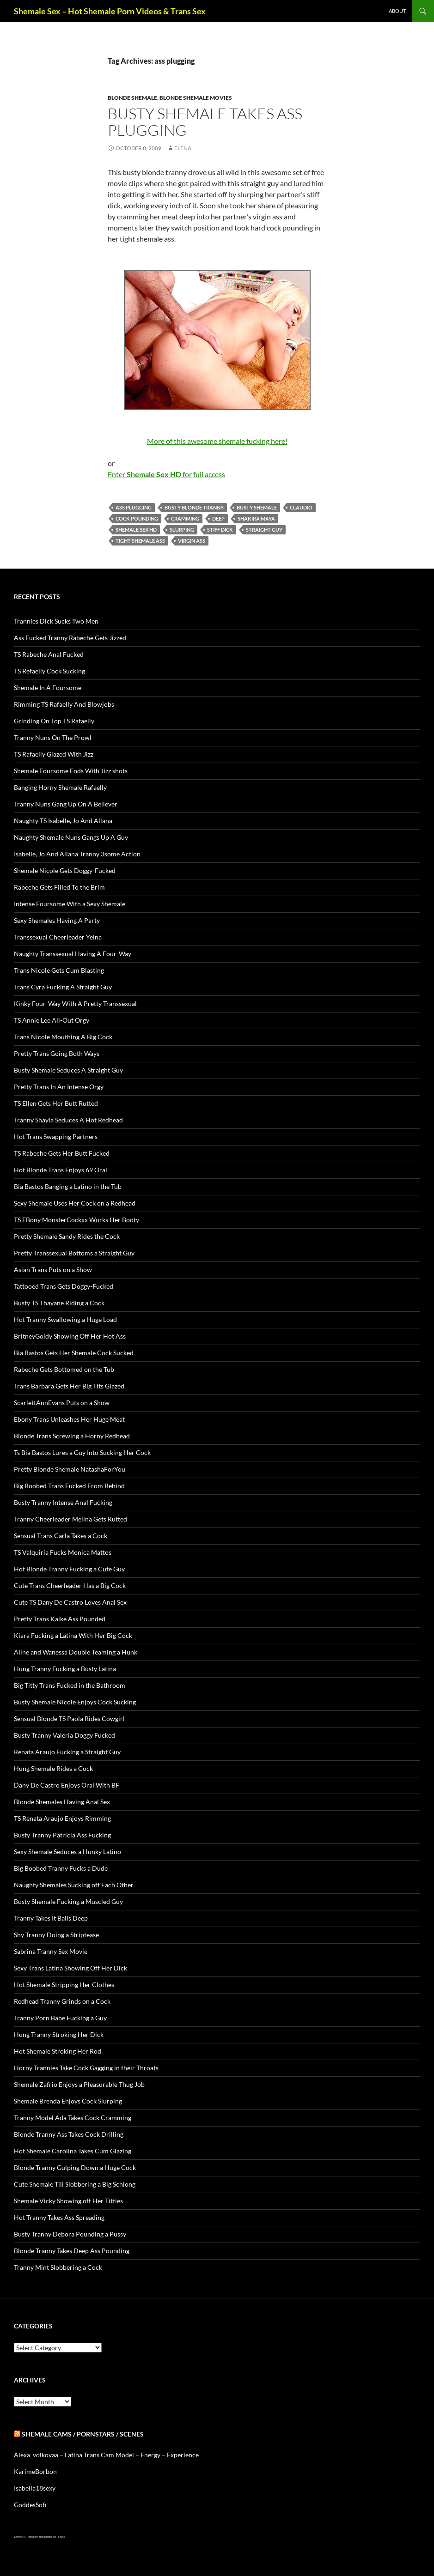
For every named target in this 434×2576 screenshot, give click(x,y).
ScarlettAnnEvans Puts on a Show (62, 1402)
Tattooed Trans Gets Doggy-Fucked (63, 1286)
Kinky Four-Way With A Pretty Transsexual (75, 1003)
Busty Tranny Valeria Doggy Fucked (64, 1735)
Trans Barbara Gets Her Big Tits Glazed (69, 1386)
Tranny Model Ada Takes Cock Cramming (72, 2117)
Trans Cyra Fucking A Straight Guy (63, 987)
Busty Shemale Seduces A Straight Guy (68, 1070)
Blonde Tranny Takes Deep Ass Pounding (71, 2251)
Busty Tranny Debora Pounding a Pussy (70, 2234)
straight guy (264, 530)
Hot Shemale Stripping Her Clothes (64, 1984)
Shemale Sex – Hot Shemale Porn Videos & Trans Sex (110, 11)
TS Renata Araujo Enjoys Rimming (62, 1818)
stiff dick (220, 530)
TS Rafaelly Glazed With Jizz (53, 754)
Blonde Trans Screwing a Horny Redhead (72, 1436)
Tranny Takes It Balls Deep (51, 1918)
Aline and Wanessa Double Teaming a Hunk (75, 1652)
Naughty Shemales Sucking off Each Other (74, 1885)
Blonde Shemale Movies (195, 97)
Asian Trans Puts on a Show (53, 1269)
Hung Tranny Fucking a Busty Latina (65, 1669)
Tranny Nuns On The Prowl (53, 737)
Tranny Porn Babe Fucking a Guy (60, 2018)
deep (218, 518)
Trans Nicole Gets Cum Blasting (59, 970)
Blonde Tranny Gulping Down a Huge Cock (75, 2167)
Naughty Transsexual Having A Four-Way (72, 954)
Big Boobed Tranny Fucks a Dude (61, 1868)
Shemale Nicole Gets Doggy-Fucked (65, 870)
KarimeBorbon (35, 2471)
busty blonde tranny (194, 507)
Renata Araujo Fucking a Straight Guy (67, 1752)
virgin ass (191, 541)
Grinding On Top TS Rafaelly (54, 721)
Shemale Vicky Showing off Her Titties (68, 2201)
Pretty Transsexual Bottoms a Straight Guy (74, 1253)
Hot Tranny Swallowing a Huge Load (65, 1319)
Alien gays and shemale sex (42, 2536)
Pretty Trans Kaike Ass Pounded (59, 1619)
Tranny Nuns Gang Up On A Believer (65, 804)
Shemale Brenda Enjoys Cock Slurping (68, 2101)
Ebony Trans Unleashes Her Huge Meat (69, 1419)
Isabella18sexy (34, 2488)
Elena (182, 148)
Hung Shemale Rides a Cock (53, 1768)
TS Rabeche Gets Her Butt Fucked (62, 1153)
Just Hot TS (20, 2536)
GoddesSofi (30, 2505)
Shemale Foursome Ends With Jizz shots (71, 771)
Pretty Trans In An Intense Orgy (59, 1087)
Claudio (301, 507)
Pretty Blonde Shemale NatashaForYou (69, 1469)
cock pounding (137, 518)
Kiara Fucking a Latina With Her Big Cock (73, 1635)
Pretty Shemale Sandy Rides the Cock (67, 1236)
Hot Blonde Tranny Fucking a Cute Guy (69, 1569)
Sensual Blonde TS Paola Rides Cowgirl (69, 1718)
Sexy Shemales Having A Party (57, 920)
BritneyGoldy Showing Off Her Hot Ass (70, 1336)
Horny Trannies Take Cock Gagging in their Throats (86, 2068)
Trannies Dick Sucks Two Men (56, 621)
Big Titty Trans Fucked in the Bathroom (69, 1685)
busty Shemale (257, 507)
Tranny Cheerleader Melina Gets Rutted (70, 1519)
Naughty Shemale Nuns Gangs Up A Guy (71, 837)
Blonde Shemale (132, 97)
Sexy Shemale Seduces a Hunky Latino (67, 1851)
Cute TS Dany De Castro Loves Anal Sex (70, 1602)
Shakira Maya (256, 518)
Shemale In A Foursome (47, 687)
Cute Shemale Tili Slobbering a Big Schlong (74, 2184)
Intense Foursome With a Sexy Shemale (69, 904)
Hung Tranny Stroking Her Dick (59, 2034)
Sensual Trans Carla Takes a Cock (60, 1536)
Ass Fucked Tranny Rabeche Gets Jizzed (70, 638)
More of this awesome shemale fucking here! (217, 440)
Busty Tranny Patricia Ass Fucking (62, 1835)
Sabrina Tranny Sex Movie (50, 1951)
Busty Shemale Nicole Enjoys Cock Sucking (75, 1702)
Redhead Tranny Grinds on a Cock (62, 2001)
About (397, 11)
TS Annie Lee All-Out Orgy (51, 1020)
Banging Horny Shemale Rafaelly (60, 787)
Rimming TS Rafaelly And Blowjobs (64, 704)
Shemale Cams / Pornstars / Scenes (83, 2434)
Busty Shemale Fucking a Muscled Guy (68, 1901)
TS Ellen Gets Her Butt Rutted (56, 1103)
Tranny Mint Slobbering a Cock (58, 2267)
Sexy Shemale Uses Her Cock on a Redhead (74, 1203)
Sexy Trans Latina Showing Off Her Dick (70, 1968)
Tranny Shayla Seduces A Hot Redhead (68, 1120)
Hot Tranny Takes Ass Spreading (59, 2217)
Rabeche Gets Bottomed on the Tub (64, 1369)
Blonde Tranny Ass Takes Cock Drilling (68, 2134)
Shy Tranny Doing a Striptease (56, 1935)
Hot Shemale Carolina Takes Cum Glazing (72, 2151)
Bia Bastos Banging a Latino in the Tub (68, 1186)
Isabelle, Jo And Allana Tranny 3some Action (77, 854)
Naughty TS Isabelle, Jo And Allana (63, 820)
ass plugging (134, 507)
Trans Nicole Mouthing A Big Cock (63, 1037)
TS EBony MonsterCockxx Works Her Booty (76, 1220)
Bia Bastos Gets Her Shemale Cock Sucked (74, 1353)
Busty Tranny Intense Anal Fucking (63, 1502)
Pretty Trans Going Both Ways (56, 1053)
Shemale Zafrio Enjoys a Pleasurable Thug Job (79, 2084)
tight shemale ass (140, 541)
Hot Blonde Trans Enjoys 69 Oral (60, 1170)
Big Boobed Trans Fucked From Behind (69, 1486)
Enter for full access (166, 474)
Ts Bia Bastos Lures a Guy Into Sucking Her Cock (82, 1452)
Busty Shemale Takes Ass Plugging (205, 121)
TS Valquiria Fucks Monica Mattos (62, 1552)
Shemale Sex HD (136, 530)
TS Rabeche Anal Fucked (49, 654)
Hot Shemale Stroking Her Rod (57, 2051)
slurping (182, 530)
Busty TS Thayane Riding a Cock (59, 1303)
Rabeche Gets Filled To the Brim (59, 887)
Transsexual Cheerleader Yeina (58, 937)
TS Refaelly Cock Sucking (49, 671)
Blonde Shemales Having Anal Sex (62, 1802)
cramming (185, 518)
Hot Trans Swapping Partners (56, 1136)
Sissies (61, 2536)
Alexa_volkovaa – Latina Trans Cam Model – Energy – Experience (106, 2455)
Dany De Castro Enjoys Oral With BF (66, 1785)
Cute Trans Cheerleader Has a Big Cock (70, 1585)
